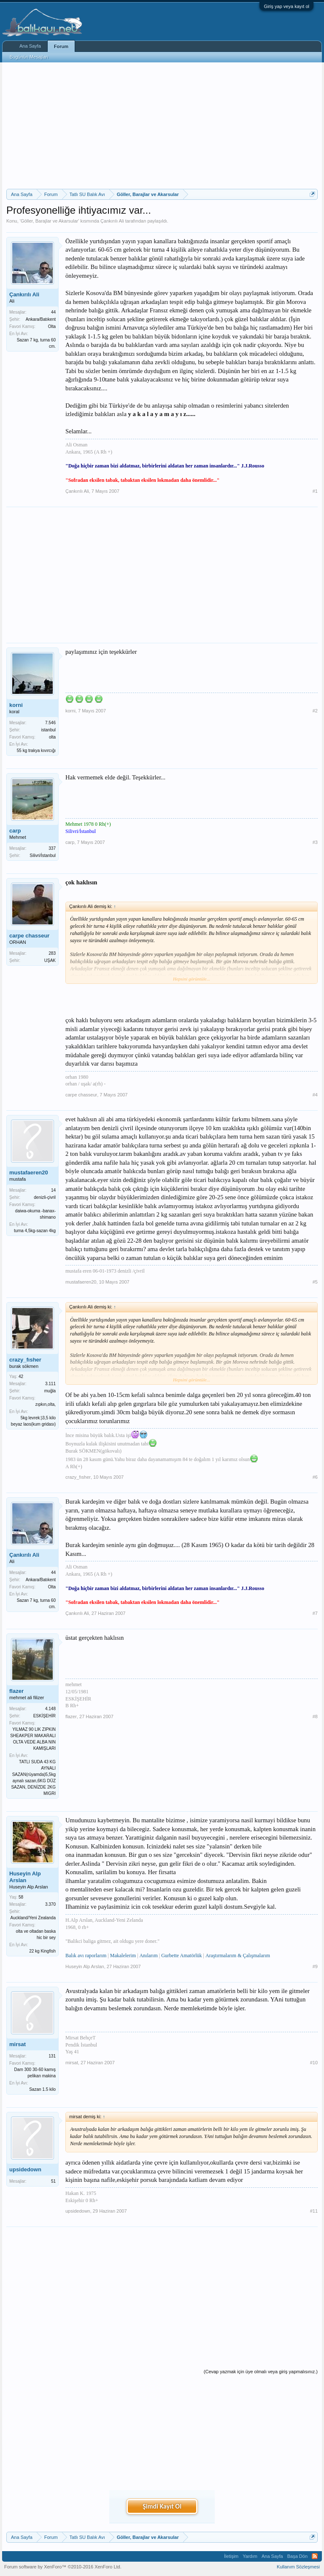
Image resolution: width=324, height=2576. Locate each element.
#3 (315, 842)
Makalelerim (123, 1955)
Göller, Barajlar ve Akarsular (49, 220)
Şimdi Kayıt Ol (162, 2506)
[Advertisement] (162, 126)
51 (53, 2181)
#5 (315, 1281)
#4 (315, 1094)
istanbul (48, 730)
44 (53, 312)
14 (53, 1190)
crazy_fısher (25, 1359)
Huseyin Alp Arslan (25, 1876)
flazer (16, 1691)
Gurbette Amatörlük (181, 1955)
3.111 (50, 1383)
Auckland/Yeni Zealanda (33, 1917)
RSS (315, 2556)
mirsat (17, 2044)
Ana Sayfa (30, 45)
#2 (315, 710)
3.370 (50, 1904)
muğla (50, 1391)
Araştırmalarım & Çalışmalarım (237, 1955)
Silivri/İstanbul (43, 855)
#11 (314, 2210)
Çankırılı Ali (112, 220)
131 (52, 2056)
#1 (315, 491)
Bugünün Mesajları (29, 56)
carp (15, 830)
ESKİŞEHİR (44, 1716)
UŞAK (50, 960)
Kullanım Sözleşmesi (298, 2566)
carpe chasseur (29, 935)
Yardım (250, 2556)
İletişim (231, 2556)
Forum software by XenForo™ (63, 2566)
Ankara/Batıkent (41, 319)
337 (52, 848)
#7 (315, 1613)
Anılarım (148, 1955)
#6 (315, 1477)
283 (52, 953)
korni (16, 705)
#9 (315, 1966)
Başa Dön (297, 2556)
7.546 (50, 722)
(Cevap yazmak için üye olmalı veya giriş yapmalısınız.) (261, 2371)
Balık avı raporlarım (85, 1955)
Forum (61, 46)
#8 (315, 1716)
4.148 (50, 1708)
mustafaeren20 (28, 1172)
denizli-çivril (45, 1197)
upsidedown (25, 2169)
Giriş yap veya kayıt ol (286, 6)
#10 (314, 2062)
